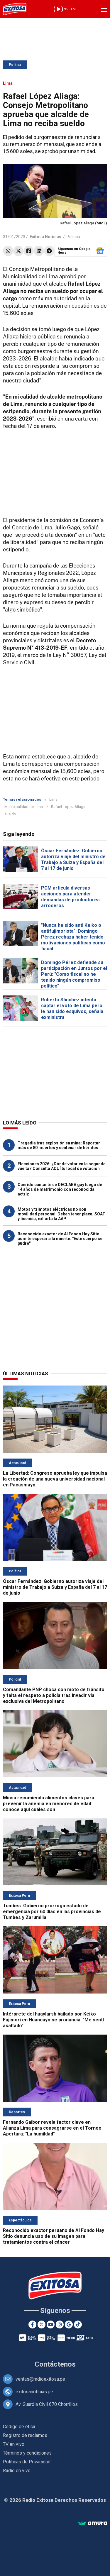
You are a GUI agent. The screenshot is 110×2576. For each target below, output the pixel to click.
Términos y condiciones (27, 2453)
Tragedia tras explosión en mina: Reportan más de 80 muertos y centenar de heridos (59, 1145)
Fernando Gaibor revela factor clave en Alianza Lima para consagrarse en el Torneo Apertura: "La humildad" (52, 2128)
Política (15, 65)
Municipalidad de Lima (23, 807)
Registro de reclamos (25, 2435)
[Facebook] (32, 2324)
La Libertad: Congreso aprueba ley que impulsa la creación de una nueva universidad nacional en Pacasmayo (55, 1479)
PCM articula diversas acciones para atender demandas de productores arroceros (70, 896)
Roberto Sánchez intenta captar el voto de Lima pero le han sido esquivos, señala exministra (72, 1008)
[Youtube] (51, 2324)
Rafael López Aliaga (68, 807)
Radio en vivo (17, 2470)
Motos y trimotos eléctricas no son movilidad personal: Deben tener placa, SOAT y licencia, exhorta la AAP (61, 1214)
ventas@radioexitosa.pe (40, 2379)
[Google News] (69, 2324)
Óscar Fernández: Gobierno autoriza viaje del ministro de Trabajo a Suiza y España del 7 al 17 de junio (73, 859)
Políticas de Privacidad (26, 2462)
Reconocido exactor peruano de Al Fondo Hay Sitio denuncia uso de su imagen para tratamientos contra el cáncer (53, 2236)
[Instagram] (60, 2324)
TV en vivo (13, 2444)
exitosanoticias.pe (34, 2391)
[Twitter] (41, 2324)
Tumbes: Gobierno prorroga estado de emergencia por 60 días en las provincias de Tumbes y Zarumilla (52, 1911)
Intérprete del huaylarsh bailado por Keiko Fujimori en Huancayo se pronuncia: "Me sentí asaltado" (53, 2019)
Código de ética (19, 2426)
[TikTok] (78, 2324)
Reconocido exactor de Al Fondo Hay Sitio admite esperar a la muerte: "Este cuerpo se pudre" (60, 1239)
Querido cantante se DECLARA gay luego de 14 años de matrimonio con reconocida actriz (60, 1189)
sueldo (10, 814)
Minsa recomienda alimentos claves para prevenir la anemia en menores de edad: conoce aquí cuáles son (48, 1803)
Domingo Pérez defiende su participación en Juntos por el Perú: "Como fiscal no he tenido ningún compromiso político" (74, 974)
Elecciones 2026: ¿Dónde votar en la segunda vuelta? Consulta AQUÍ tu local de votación (62, 1166)
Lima (53, 799)
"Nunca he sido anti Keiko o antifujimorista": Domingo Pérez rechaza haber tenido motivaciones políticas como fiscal (73, 936)
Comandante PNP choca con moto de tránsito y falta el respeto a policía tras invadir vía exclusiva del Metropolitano (53, 1695)
